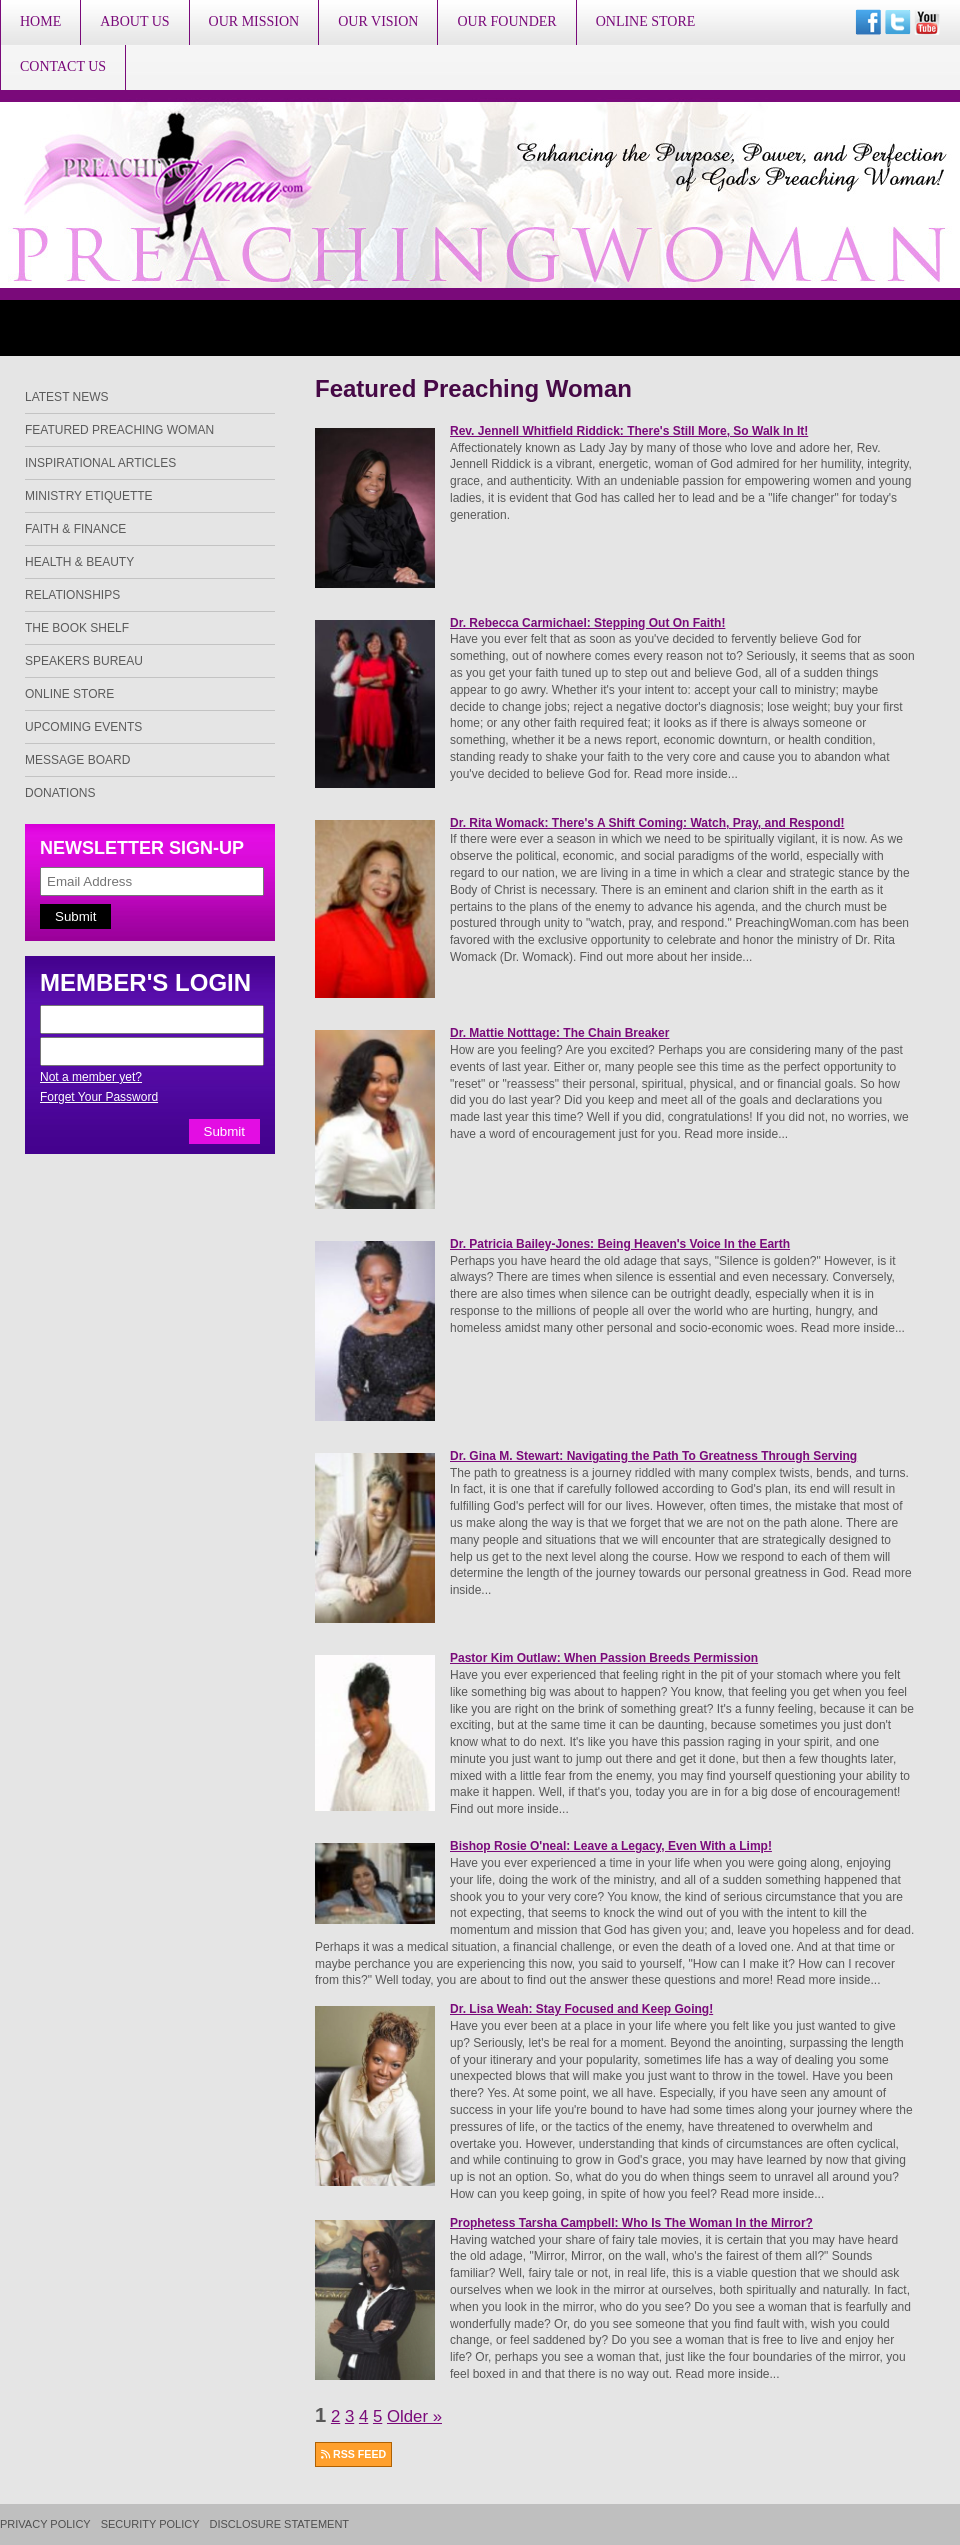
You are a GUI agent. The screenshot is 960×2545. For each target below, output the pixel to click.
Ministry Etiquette (89, 496)
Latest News (67, 397)
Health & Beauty (79, 562)
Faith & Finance (75, 529)
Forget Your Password (99, 1097)
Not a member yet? (91, 1077)
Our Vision (378, 21)
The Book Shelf (77, 628)
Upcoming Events (83, 727)
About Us (134, 21)
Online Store (646, 21)
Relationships (72, 595)
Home (40, 21)
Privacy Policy (45, 2524)
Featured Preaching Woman (119, 430)
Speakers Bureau (84, 661)
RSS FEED (353, 2454)
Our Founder (506, 21)
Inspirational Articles (100, 463)
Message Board (77, 760)
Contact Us (63, 66)
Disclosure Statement (280, 2524)
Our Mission (254, 21)
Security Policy (150, 2524)
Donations (60, 793)
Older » (414, 2416)
